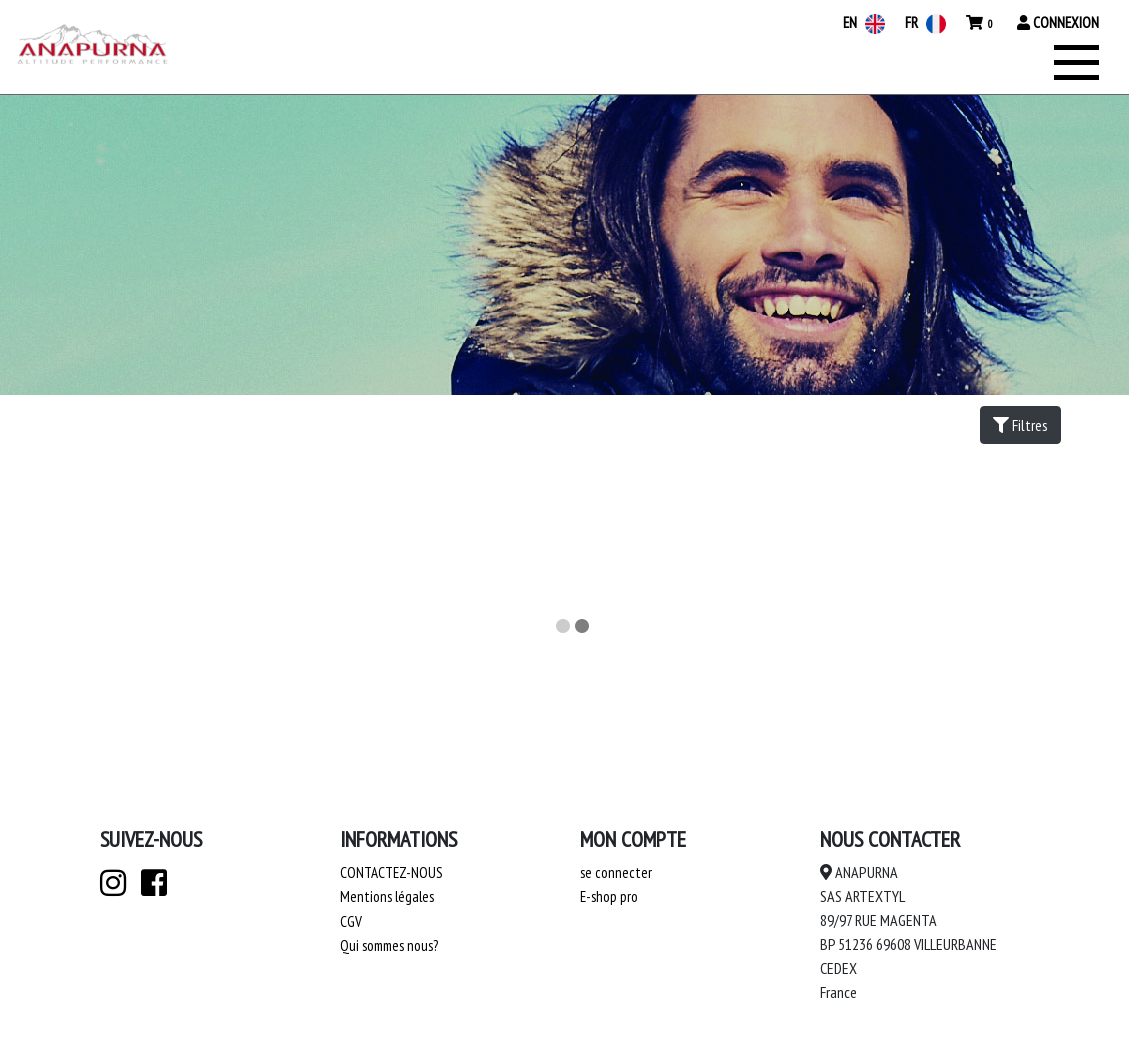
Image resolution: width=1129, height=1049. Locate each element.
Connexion (1058, 22)
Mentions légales (387, 896)
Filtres (1020, 425)
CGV (351, 921)
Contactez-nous (391, 872)
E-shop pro (609, 896)
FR (925, 22)
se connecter (616, 872)
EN (864, 22)
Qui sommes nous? (389, 945)
